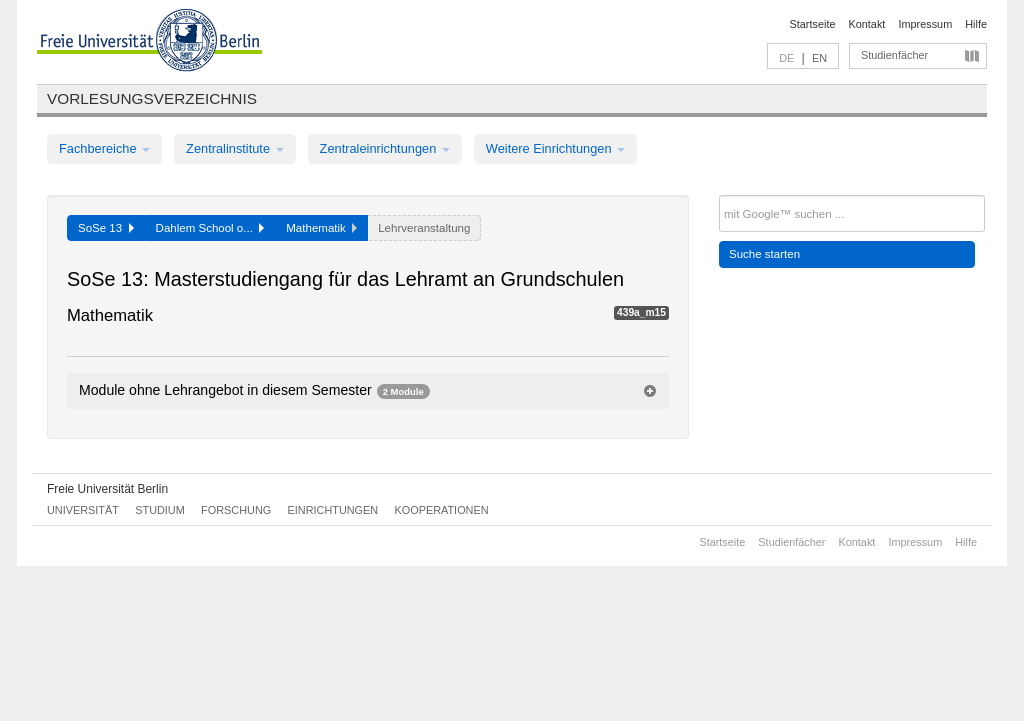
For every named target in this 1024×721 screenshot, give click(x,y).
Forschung (236, 510)
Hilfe (976, 24)
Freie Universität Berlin (107, 489)
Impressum (925, 24)
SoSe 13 (106, 228)
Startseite (813, 24)
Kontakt (867, 24)
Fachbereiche (104, 148)
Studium (160, 510)
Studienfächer (894, 55)
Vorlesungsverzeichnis (152, 98)
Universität (83, 510)
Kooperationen (442, 510)
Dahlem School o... (210, 228)
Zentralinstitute (235, 148)
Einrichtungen (333, 510)
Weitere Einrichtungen (555, 148)
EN (819, 58)
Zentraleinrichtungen (385, 148)
